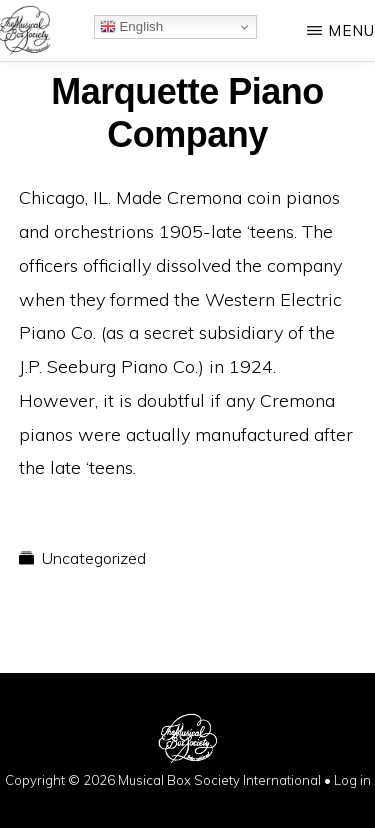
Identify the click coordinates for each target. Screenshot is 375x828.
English (131, 27)
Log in (352, 780)
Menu (351, 30)
